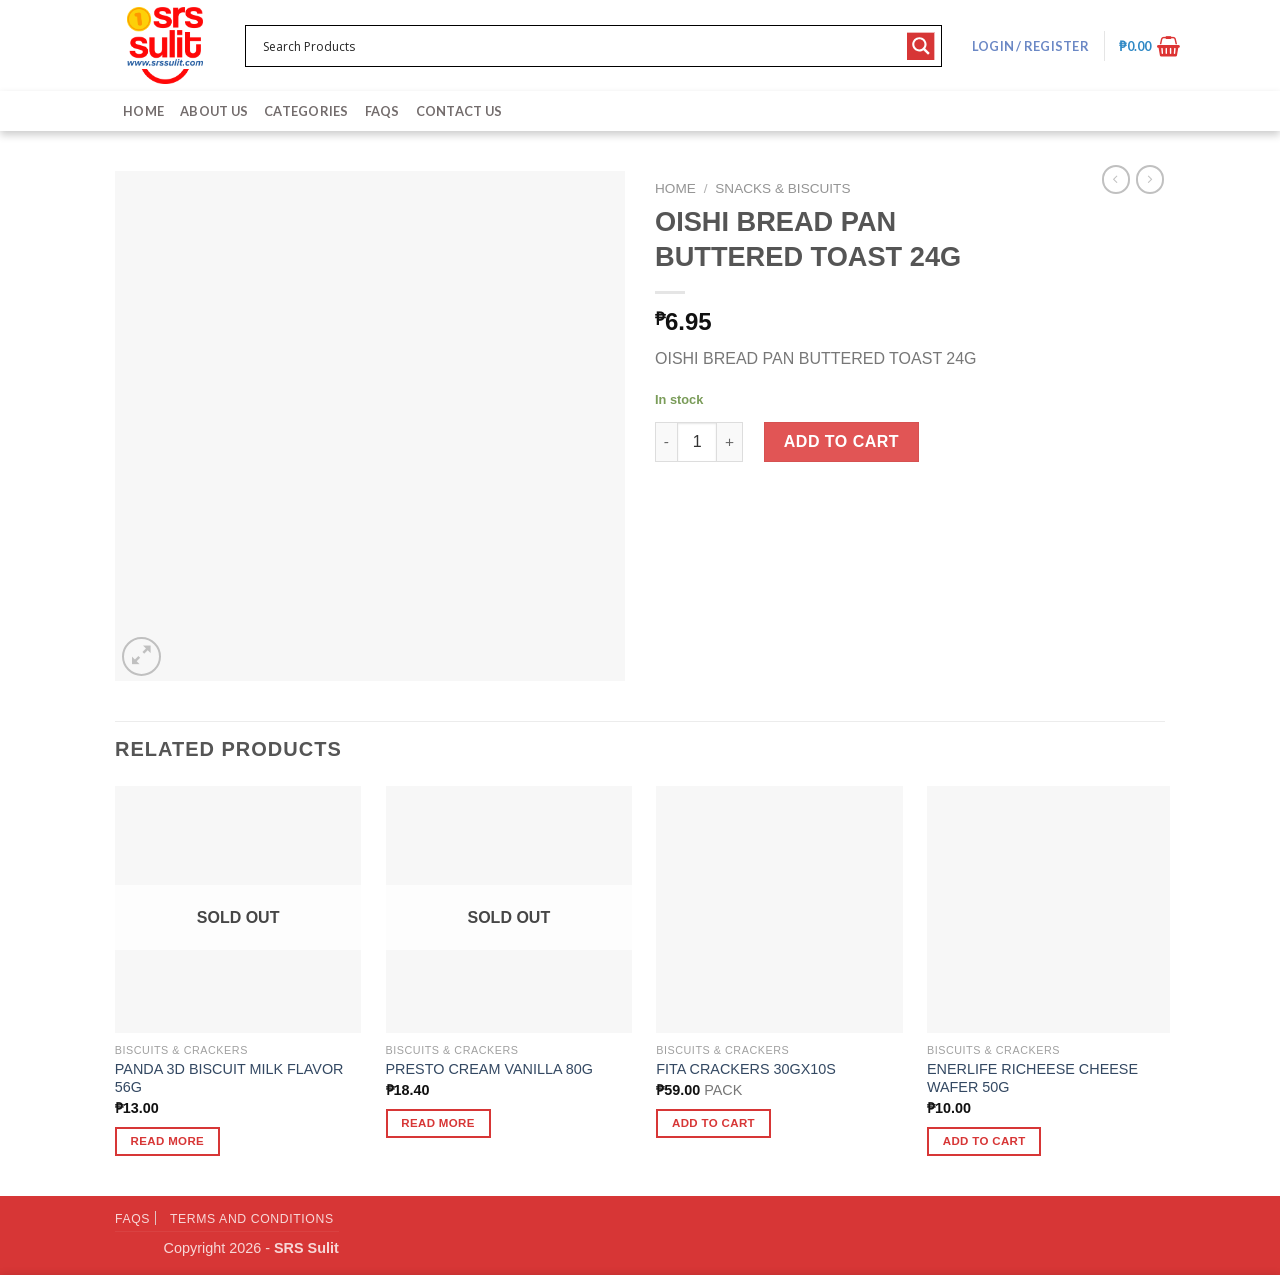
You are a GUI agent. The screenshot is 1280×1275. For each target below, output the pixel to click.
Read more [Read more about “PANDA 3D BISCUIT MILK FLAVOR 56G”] (168, 1141)
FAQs (382, 111)
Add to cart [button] (713, 1123)
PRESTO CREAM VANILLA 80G (489, 1069)
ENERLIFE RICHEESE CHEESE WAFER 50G (1032, 1078)
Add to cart (841, 441)
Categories (306, 111)
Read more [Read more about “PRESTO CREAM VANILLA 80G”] (438, 1123)
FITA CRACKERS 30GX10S (746, 1069)
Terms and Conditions (252, 1219)
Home (143, 111)
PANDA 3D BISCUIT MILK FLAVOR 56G (229, 1078)
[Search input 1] (580, 46)
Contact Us (459, 111)
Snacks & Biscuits (782, 188)
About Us (214, 111)
